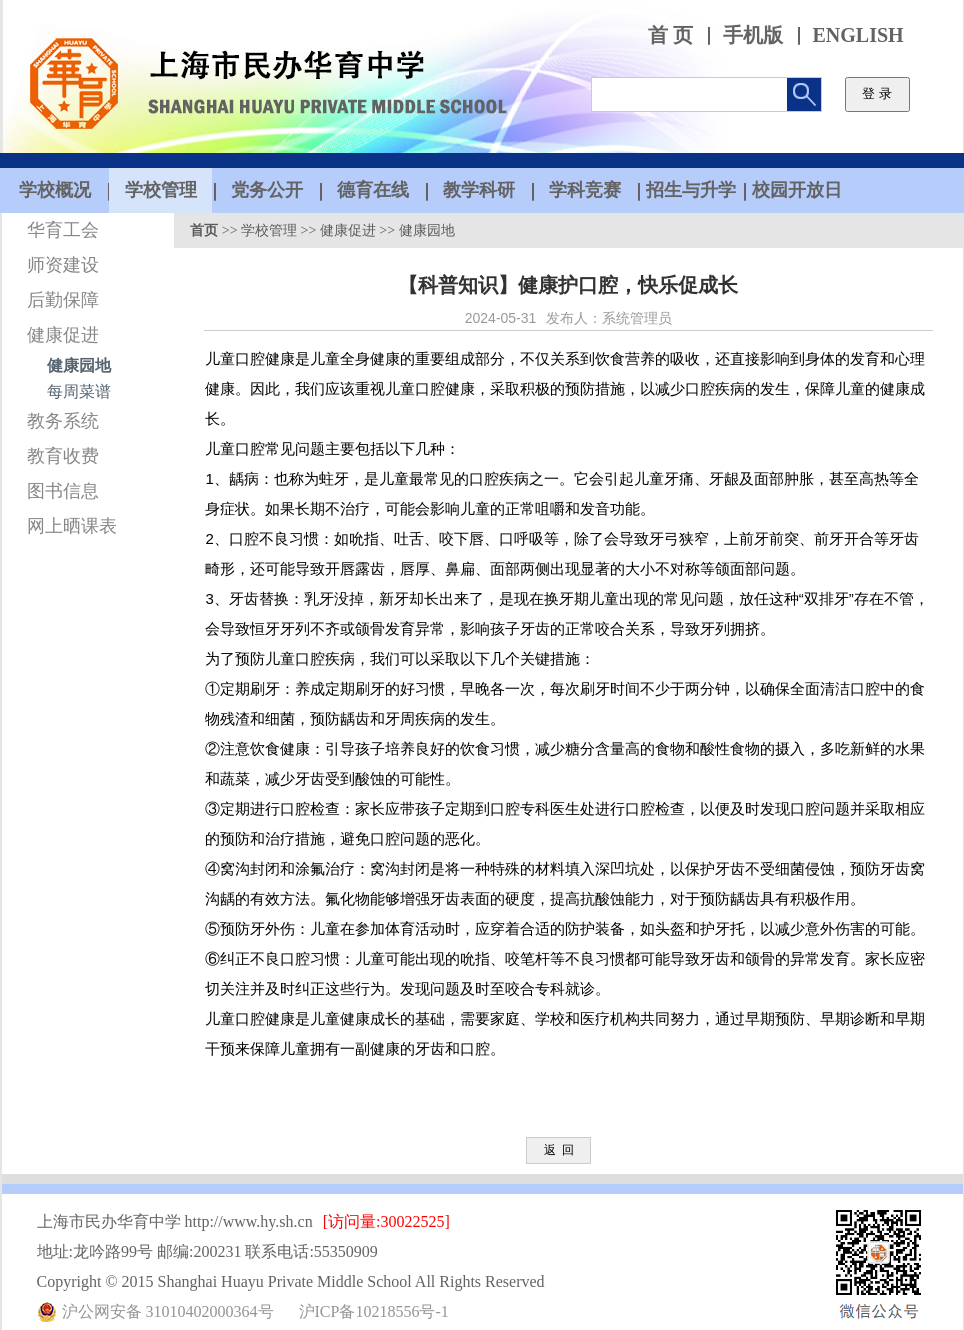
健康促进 (63, 335)
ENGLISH (858, 35)
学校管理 (269, 230)
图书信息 (63, 491)
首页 (204, 230)
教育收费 (63, 456)
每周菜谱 (79, 391)
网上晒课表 (72, 526)
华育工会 (63, 230)
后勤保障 (63, 300)
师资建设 (63, 265)
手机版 (753, 35)
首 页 (670, 35)
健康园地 (79, 365)
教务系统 (63, 421)
